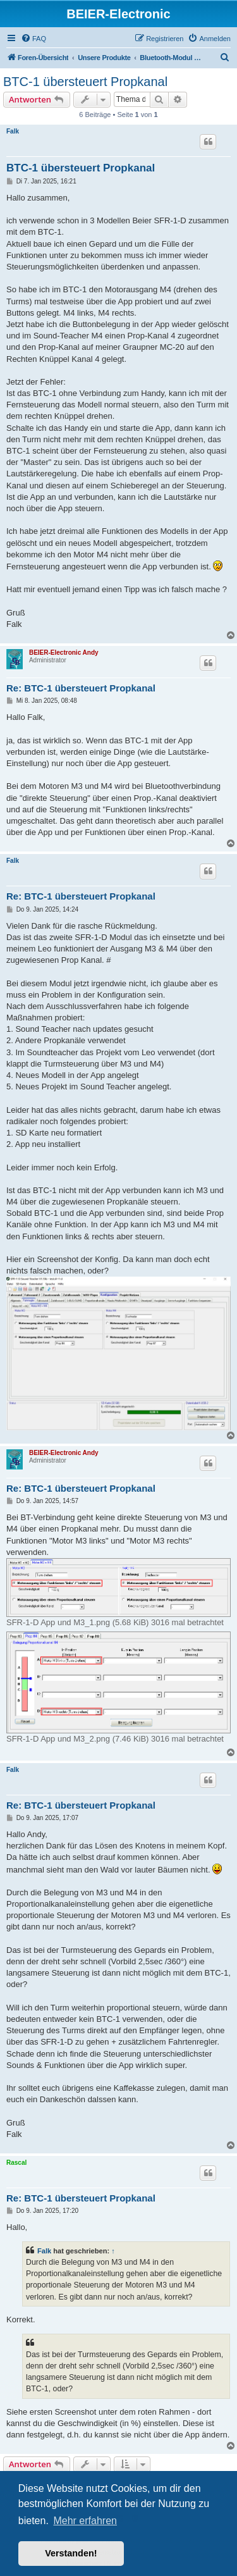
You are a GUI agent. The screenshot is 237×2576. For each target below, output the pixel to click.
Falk (12, 131)
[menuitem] (33, 38)
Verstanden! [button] (71, 2553)
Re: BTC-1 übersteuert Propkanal (80, 688)
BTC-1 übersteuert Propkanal (85, 82)
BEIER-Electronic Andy (64, 652)
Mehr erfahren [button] (85, 2520)
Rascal (16, 2162)
